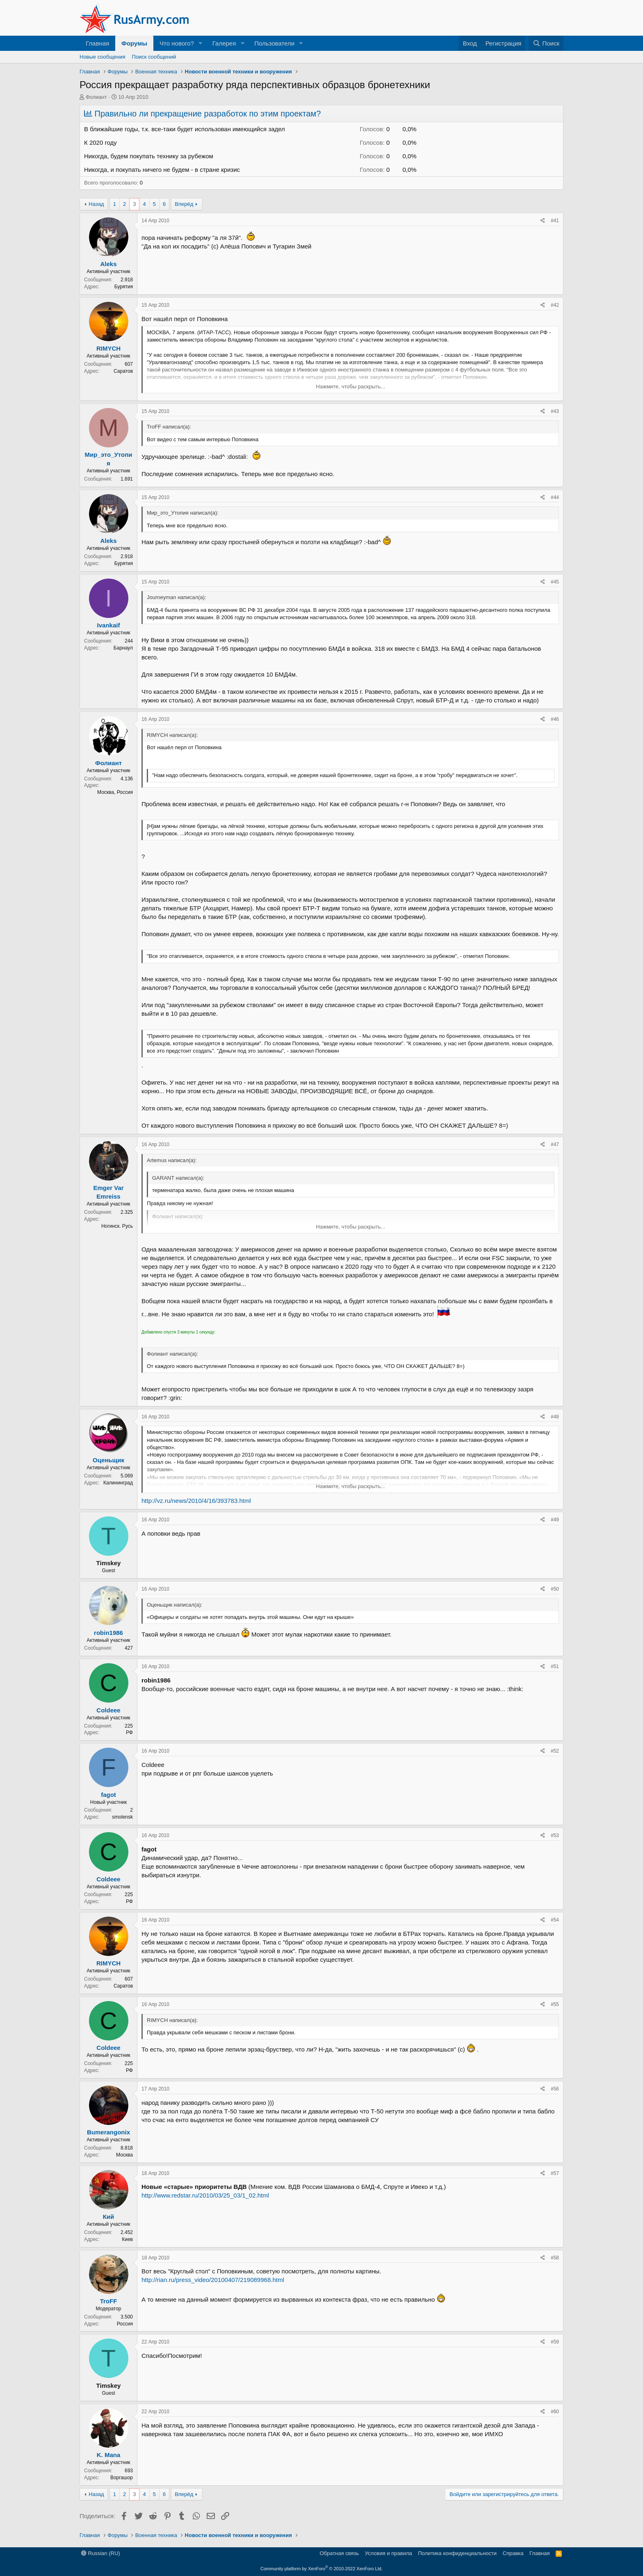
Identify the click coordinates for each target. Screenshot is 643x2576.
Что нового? (177, 43)
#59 (555, 2342)
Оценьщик (108, 1460)
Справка (513, 2553)
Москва (124, 2155)
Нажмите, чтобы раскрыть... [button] (350, 386)
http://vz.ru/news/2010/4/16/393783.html (196, 1500)
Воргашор (121, 2477)
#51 (555, 1666)
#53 (555, 1835)
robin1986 (108, 1632)
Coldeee (108, 1710)
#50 (555, 1589)
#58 (555, 2258)
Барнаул (123, 648)
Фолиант (96, 97)
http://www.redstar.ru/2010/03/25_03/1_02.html (205, 2195)
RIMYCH (108, 348)
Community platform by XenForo (321, 2568)
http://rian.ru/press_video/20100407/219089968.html (212, 2279)
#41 (555, 220)
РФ (129, 1732)
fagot (108, 1794)
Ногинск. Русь (117, 1226)
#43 (555, 411)
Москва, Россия (115, 792)
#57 (555, 2173)
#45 (555, 582)
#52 (555, 1751)
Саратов (123, 371)
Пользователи (274, 43)
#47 (555, 1144)
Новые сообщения (102, 57)
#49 (555, 1520)
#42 (555, 305)
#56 (555, 2089)
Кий (108, 2216)
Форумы (134, 43)
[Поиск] (546, 43)
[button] (200, 43)
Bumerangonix (108, 2132)
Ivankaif (108, 625)
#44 (555, 497)
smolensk (122, 1817)
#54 (555, 1920)
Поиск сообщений (154, 57)
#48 (555, 1417)
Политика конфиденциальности (457, 2553)
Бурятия (123, 287)
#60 (555, 2411)
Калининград (118, 1483)
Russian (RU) (100, 2553)
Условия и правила (388, 2553)
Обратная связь (339, 2553)
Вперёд (184, 204)
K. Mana (109, 2454)
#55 (555, 2004)
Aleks (108, 263)
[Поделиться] (543, 221)
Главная (97, 43)
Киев (127, 2239)
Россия (125, 2324)
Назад (96, 204)
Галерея (224, 43)
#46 (555, 719)
